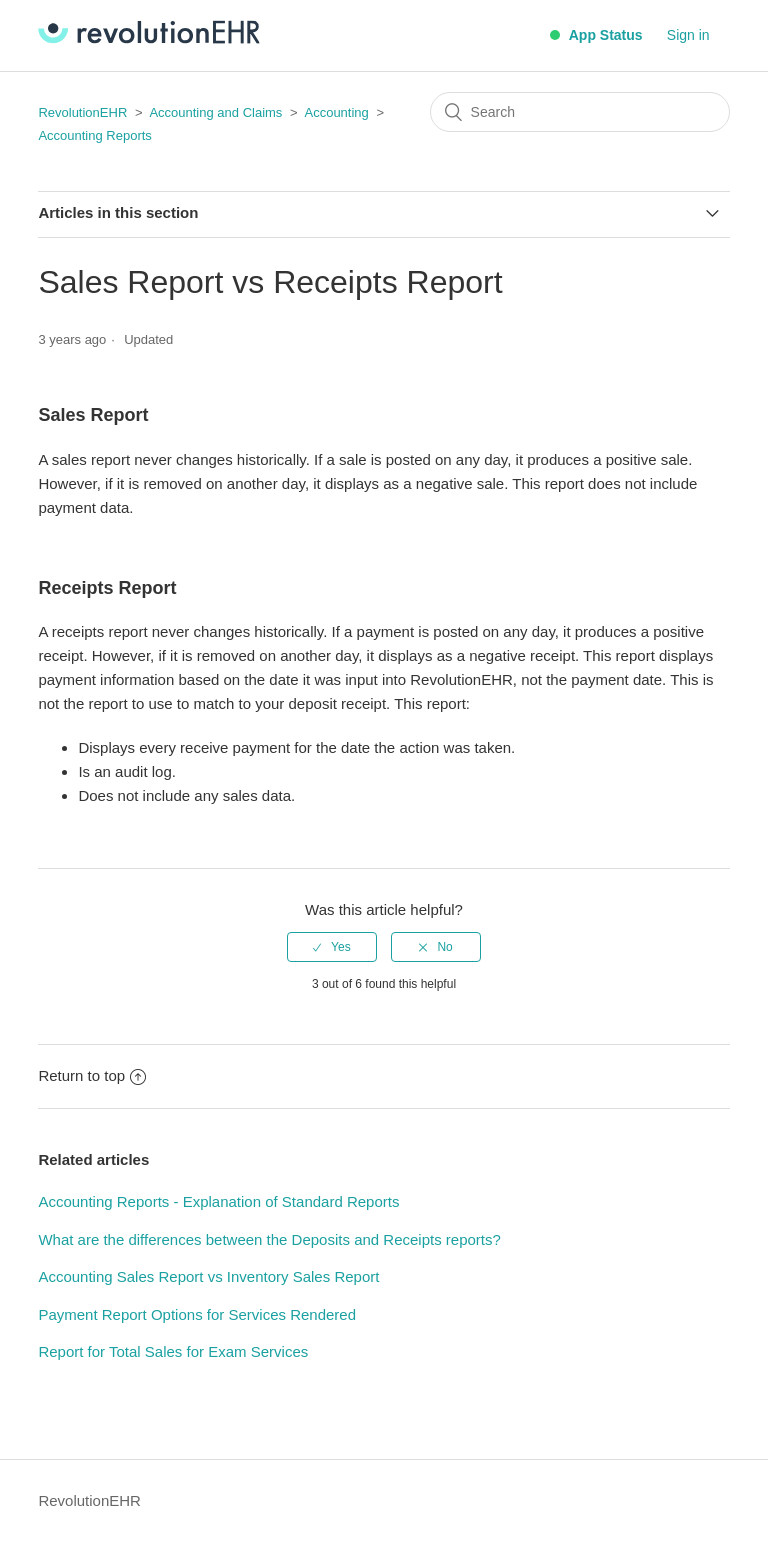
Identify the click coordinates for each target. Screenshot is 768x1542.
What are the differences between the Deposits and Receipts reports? (269, 1239)
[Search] (580, 112)
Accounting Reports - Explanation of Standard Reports (218, 1201)
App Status (596, 35)
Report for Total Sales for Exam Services (173, 1351)
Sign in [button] (688, 35)
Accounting (336, 112)
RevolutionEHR (82, 112)
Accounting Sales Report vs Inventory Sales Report (208, 1276)
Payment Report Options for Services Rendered (197, 1314)
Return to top (92, 1075)
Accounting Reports (94, 135)
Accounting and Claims (215, 112)
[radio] (332, 947)
